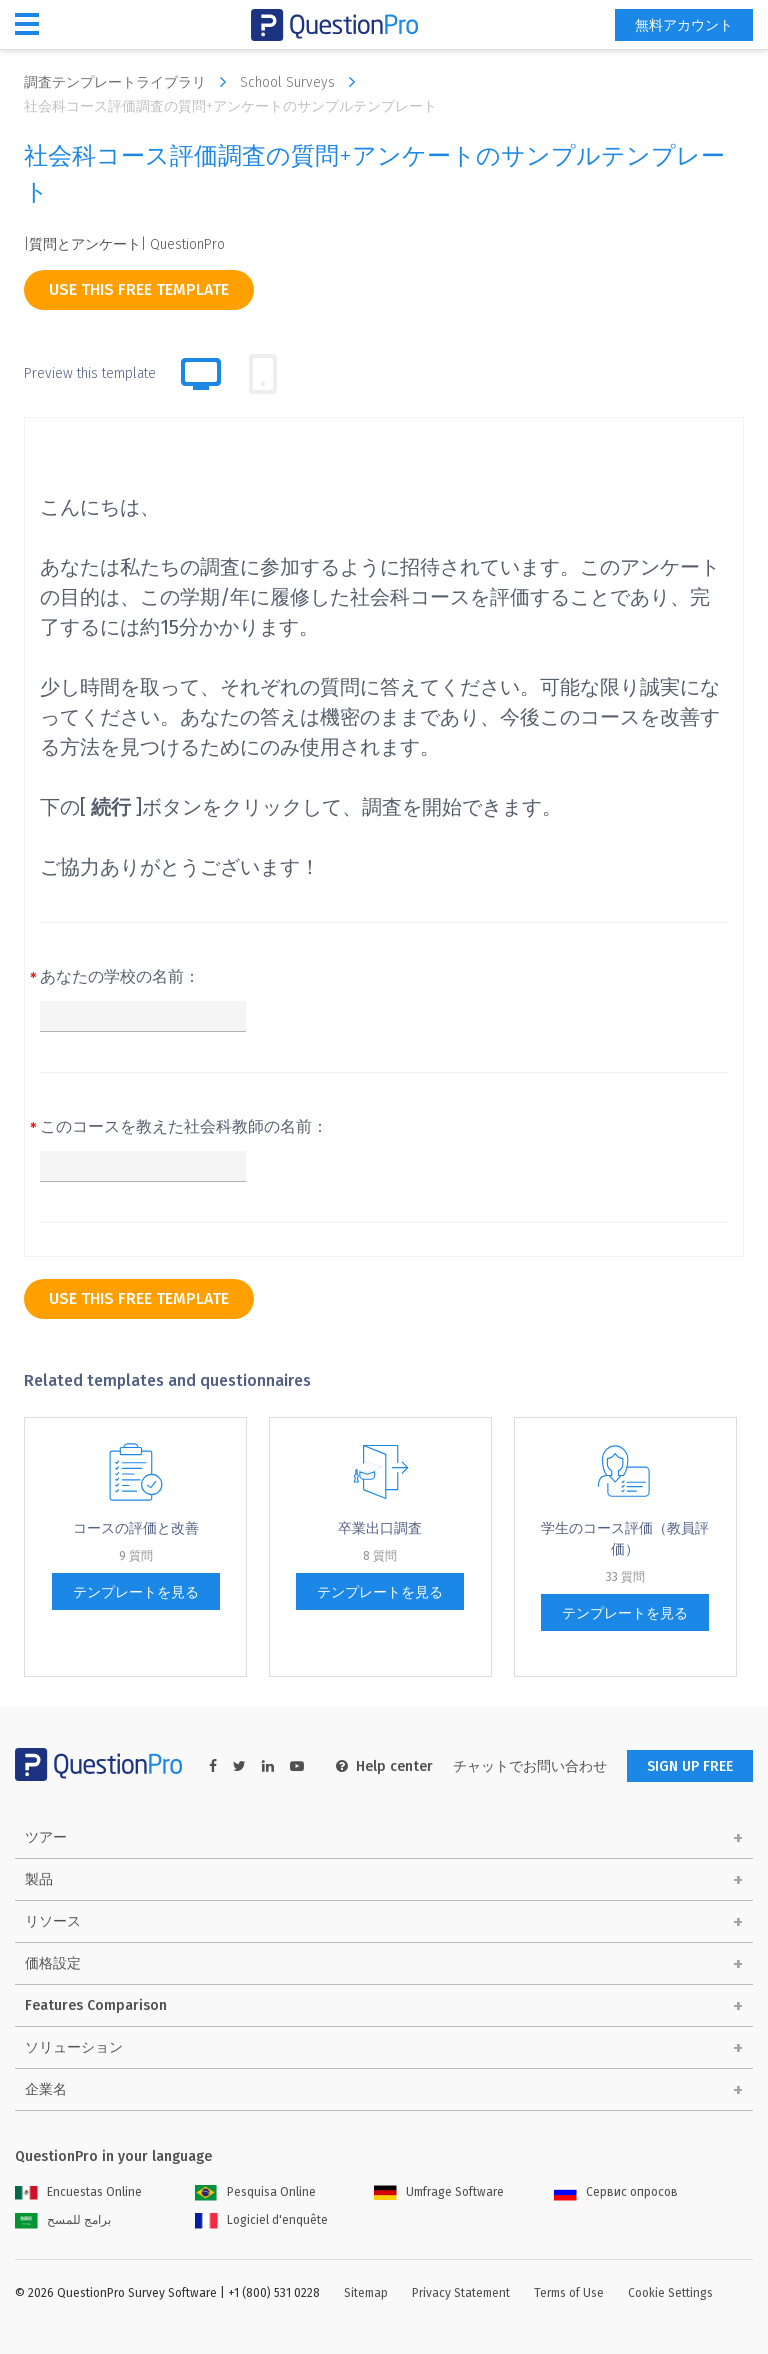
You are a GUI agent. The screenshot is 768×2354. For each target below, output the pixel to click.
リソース (53, 1921)
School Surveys (302, 82)
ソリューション (74, 2047)
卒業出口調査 (380, 1528)
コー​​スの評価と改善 (136, 1528)
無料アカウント (684, 25)
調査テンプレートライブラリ (130, 82)
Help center (384, 1766)
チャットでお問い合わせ (530, 1766)
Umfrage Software (439, 2192)
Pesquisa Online (255, 2192)
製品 (39, 1879)
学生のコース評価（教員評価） (625, 1539)
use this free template (139, 289)
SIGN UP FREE (690, 1766)
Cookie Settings (670, 2293)
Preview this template (90, 373)
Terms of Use (569, 2293)
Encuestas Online (78, 2192)
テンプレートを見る (136, 1592)
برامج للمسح (63, 2220)
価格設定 (53, 1963)
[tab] (263, 374)
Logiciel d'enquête (261, 2220)
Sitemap (366, 2293)
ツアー (46, 1837)
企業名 (46, 2089)
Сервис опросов (616, 2192)
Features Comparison (96, 2005)
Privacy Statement (461, 2293)
